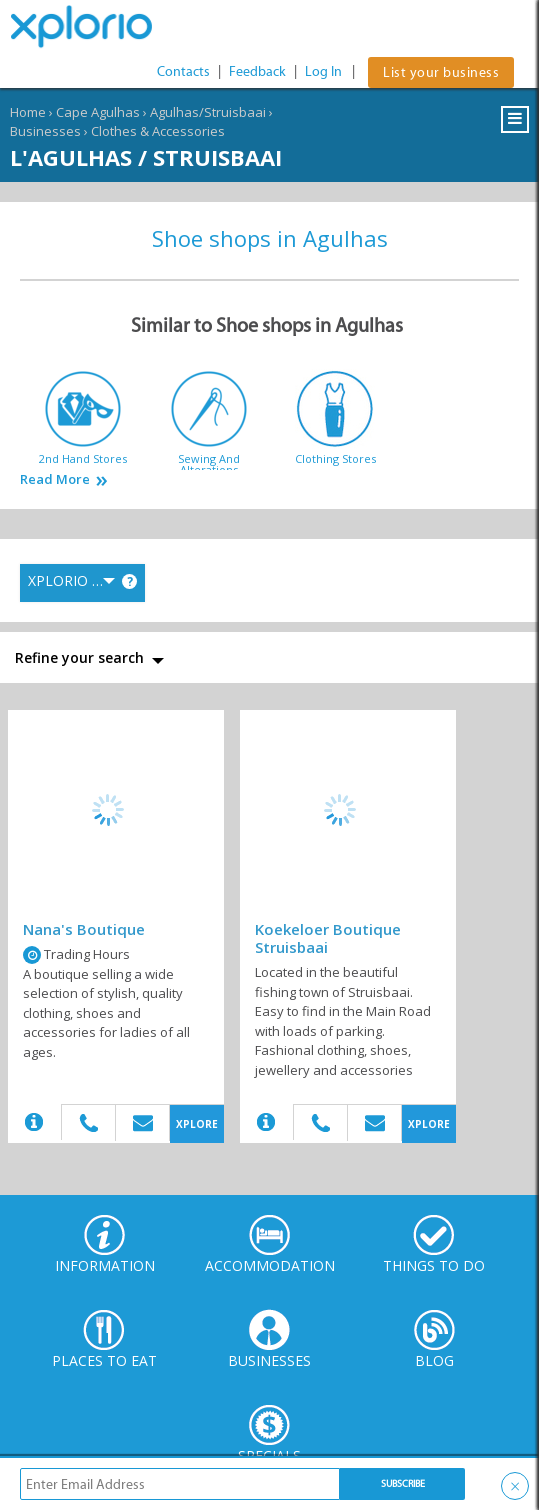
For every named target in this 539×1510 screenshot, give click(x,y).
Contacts (183, 71)
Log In (323, 71)
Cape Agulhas (98, 112)
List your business (441, 72)
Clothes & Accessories (158, 131)
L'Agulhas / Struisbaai (146, 157)
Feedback (257, 71)
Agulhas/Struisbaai (208, 112)
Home (28, 112)
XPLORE (197, 1124)
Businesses (45, 131)
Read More (55, 479)
